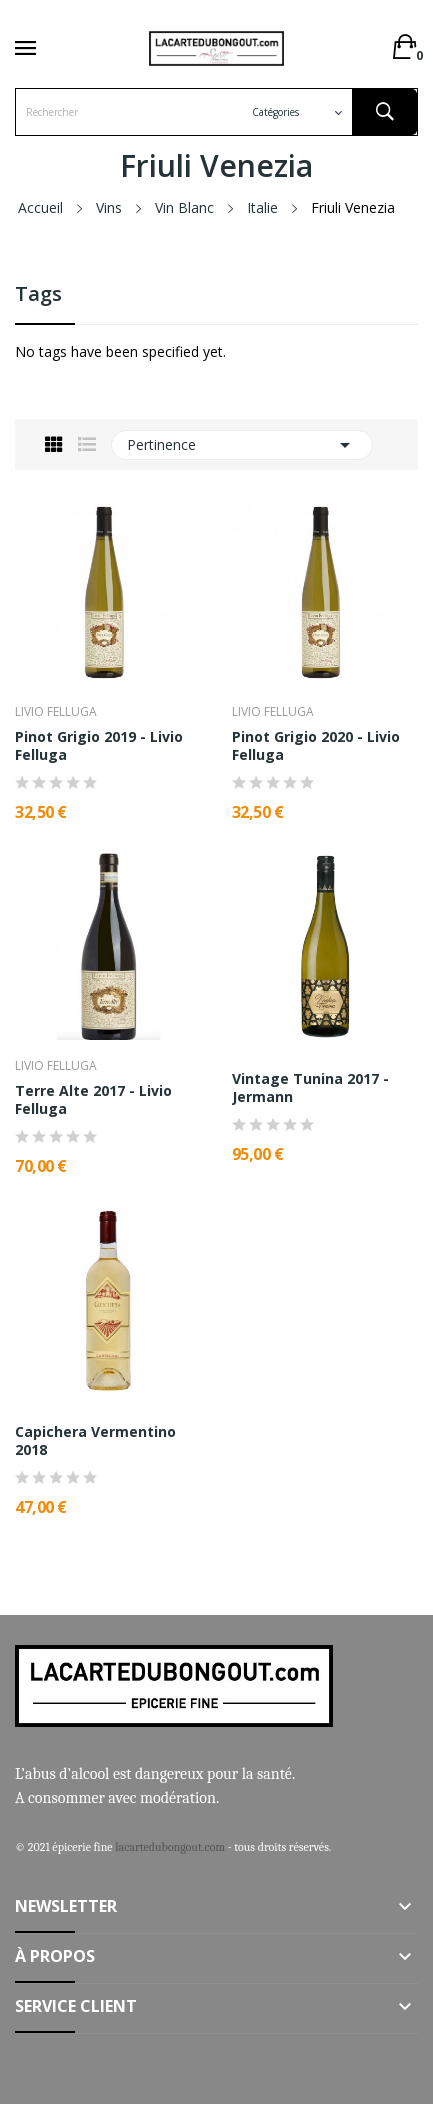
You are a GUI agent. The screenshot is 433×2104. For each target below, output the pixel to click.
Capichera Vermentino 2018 (95, 1441)
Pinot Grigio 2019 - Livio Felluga (99, 746)
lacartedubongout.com (170, 1847)
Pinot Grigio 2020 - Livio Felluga (316, 746)
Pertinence (242, 445)
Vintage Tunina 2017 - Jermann (310, 1088)
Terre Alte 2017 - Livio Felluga (93, 1100)
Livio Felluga (56, 712)
